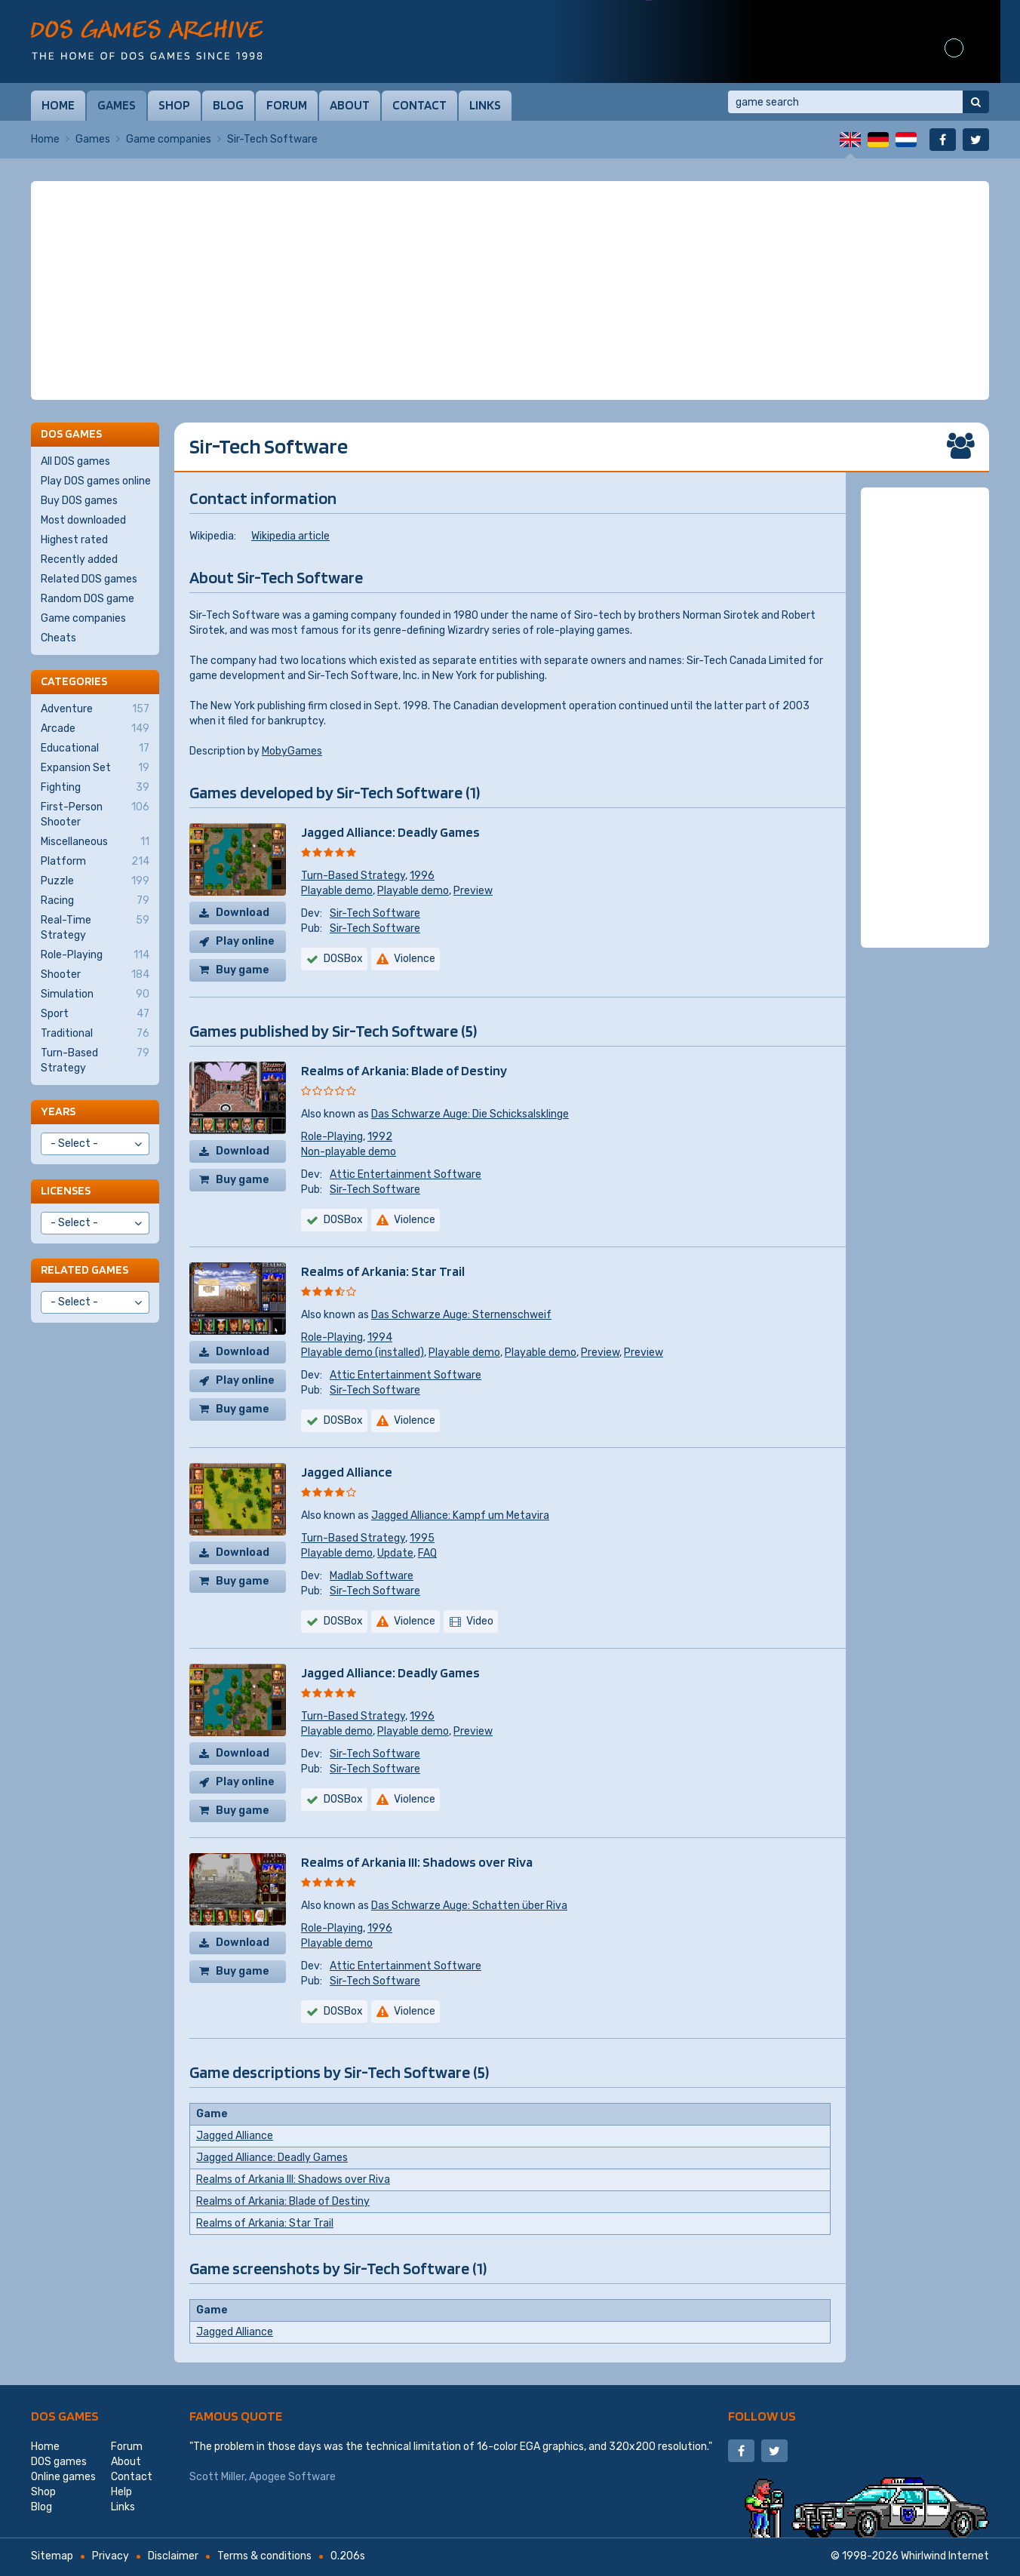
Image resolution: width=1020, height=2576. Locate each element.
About (350, 104)
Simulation (95, 994)
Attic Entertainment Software (405, 1174)
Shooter (95, 974)
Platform (95, 861)
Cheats (58, 638)
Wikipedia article (290, 536)
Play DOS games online (96, 481)
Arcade (95, 728)
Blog (228, 104)
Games (116, 104)
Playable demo (337, 890)
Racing (95, 900)
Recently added (79, 559)
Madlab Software (371, 1575)
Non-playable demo (348, 1151)
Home (58, 104)
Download (242, 912)
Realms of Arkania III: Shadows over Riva (417, 1862)
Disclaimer (173, 2556)
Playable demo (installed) (362, 1352)
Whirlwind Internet (945, 2556)
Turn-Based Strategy (353, 875)
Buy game (242, 970)
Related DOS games (89, 579)
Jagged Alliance (346, 1472)
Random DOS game (87, 598)
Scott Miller (216, 2476)
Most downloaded (83, 520)
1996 (422, 875)
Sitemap (52, 2556)
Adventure (95, 709)
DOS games (65, 2416)
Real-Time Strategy (95, 927)
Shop (174, 104)
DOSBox (343, 958)
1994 (379, 1337)
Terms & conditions (264, 2556)
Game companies (168, 139)
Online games (63, 2476)
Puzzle (95, 881)
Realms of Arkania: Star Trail (383, 1271)
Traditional (95, 1033)
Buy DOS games (79, 500)
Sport (95, 1014)
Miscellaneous (95, 842)
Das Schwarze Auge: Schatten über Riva (469, 1905)
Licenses (66, 1190)
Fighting (95, 787)
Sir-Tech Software (375, 913)
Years (58, 1111)
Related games (84, 1269)
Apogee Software (292, 2476)
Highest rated (74, 539)
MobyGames (292, 751)
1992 (379, 1136)
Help (121, 2491)
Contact (419, 104)
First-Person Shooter (95, 814)
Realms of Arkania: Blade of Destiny (404, 1070)
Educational (95, 748)
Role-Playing (332, 1136)
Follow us (762, 2416)
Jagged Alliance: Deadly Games (390, 832)
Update (395, 1553)
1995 (422, 1538)
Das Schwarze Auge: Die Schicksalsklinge (470, 1114)
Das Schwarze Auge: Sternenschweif (461, 1314)
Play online (245, 941)
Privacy (110, 2556)
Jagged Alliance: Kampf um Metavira (460, 1515)
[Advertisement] (510, 290)
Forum (286, 104)
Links (485, 104)
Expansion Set (95, 768)
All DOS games (75, 461)
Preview (473, 890)
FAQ (427, 1553)
